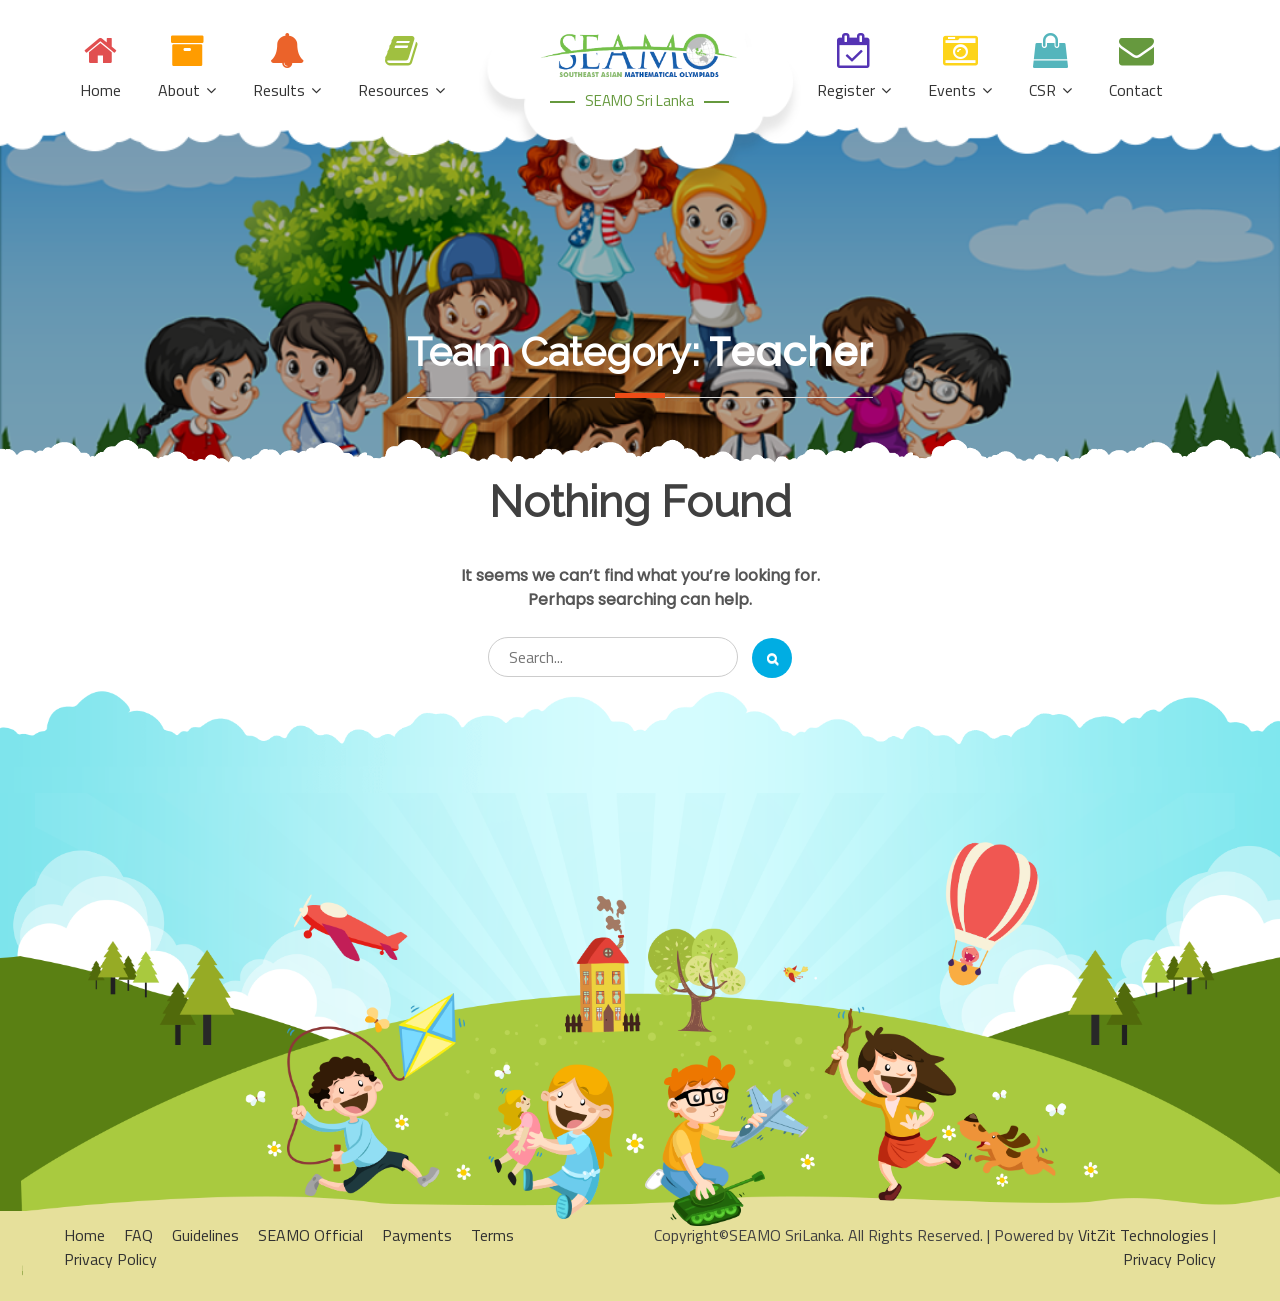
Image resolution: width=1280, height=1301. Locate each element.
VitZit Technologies (1143, 1235)
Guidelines (205, 1235)
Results (279, 90)
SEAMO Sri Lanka (639, 100)
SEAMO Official (310, 1235)
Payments (417, 1235)
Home (100, 90)
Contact (1136, 90)
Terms (492, 1235)
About (179, 90)
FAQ (138, 1235)
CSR (1042, 90)
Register (846, 90)
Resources (393, 90)
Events (952, 90)
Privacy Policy (110, 1259)
